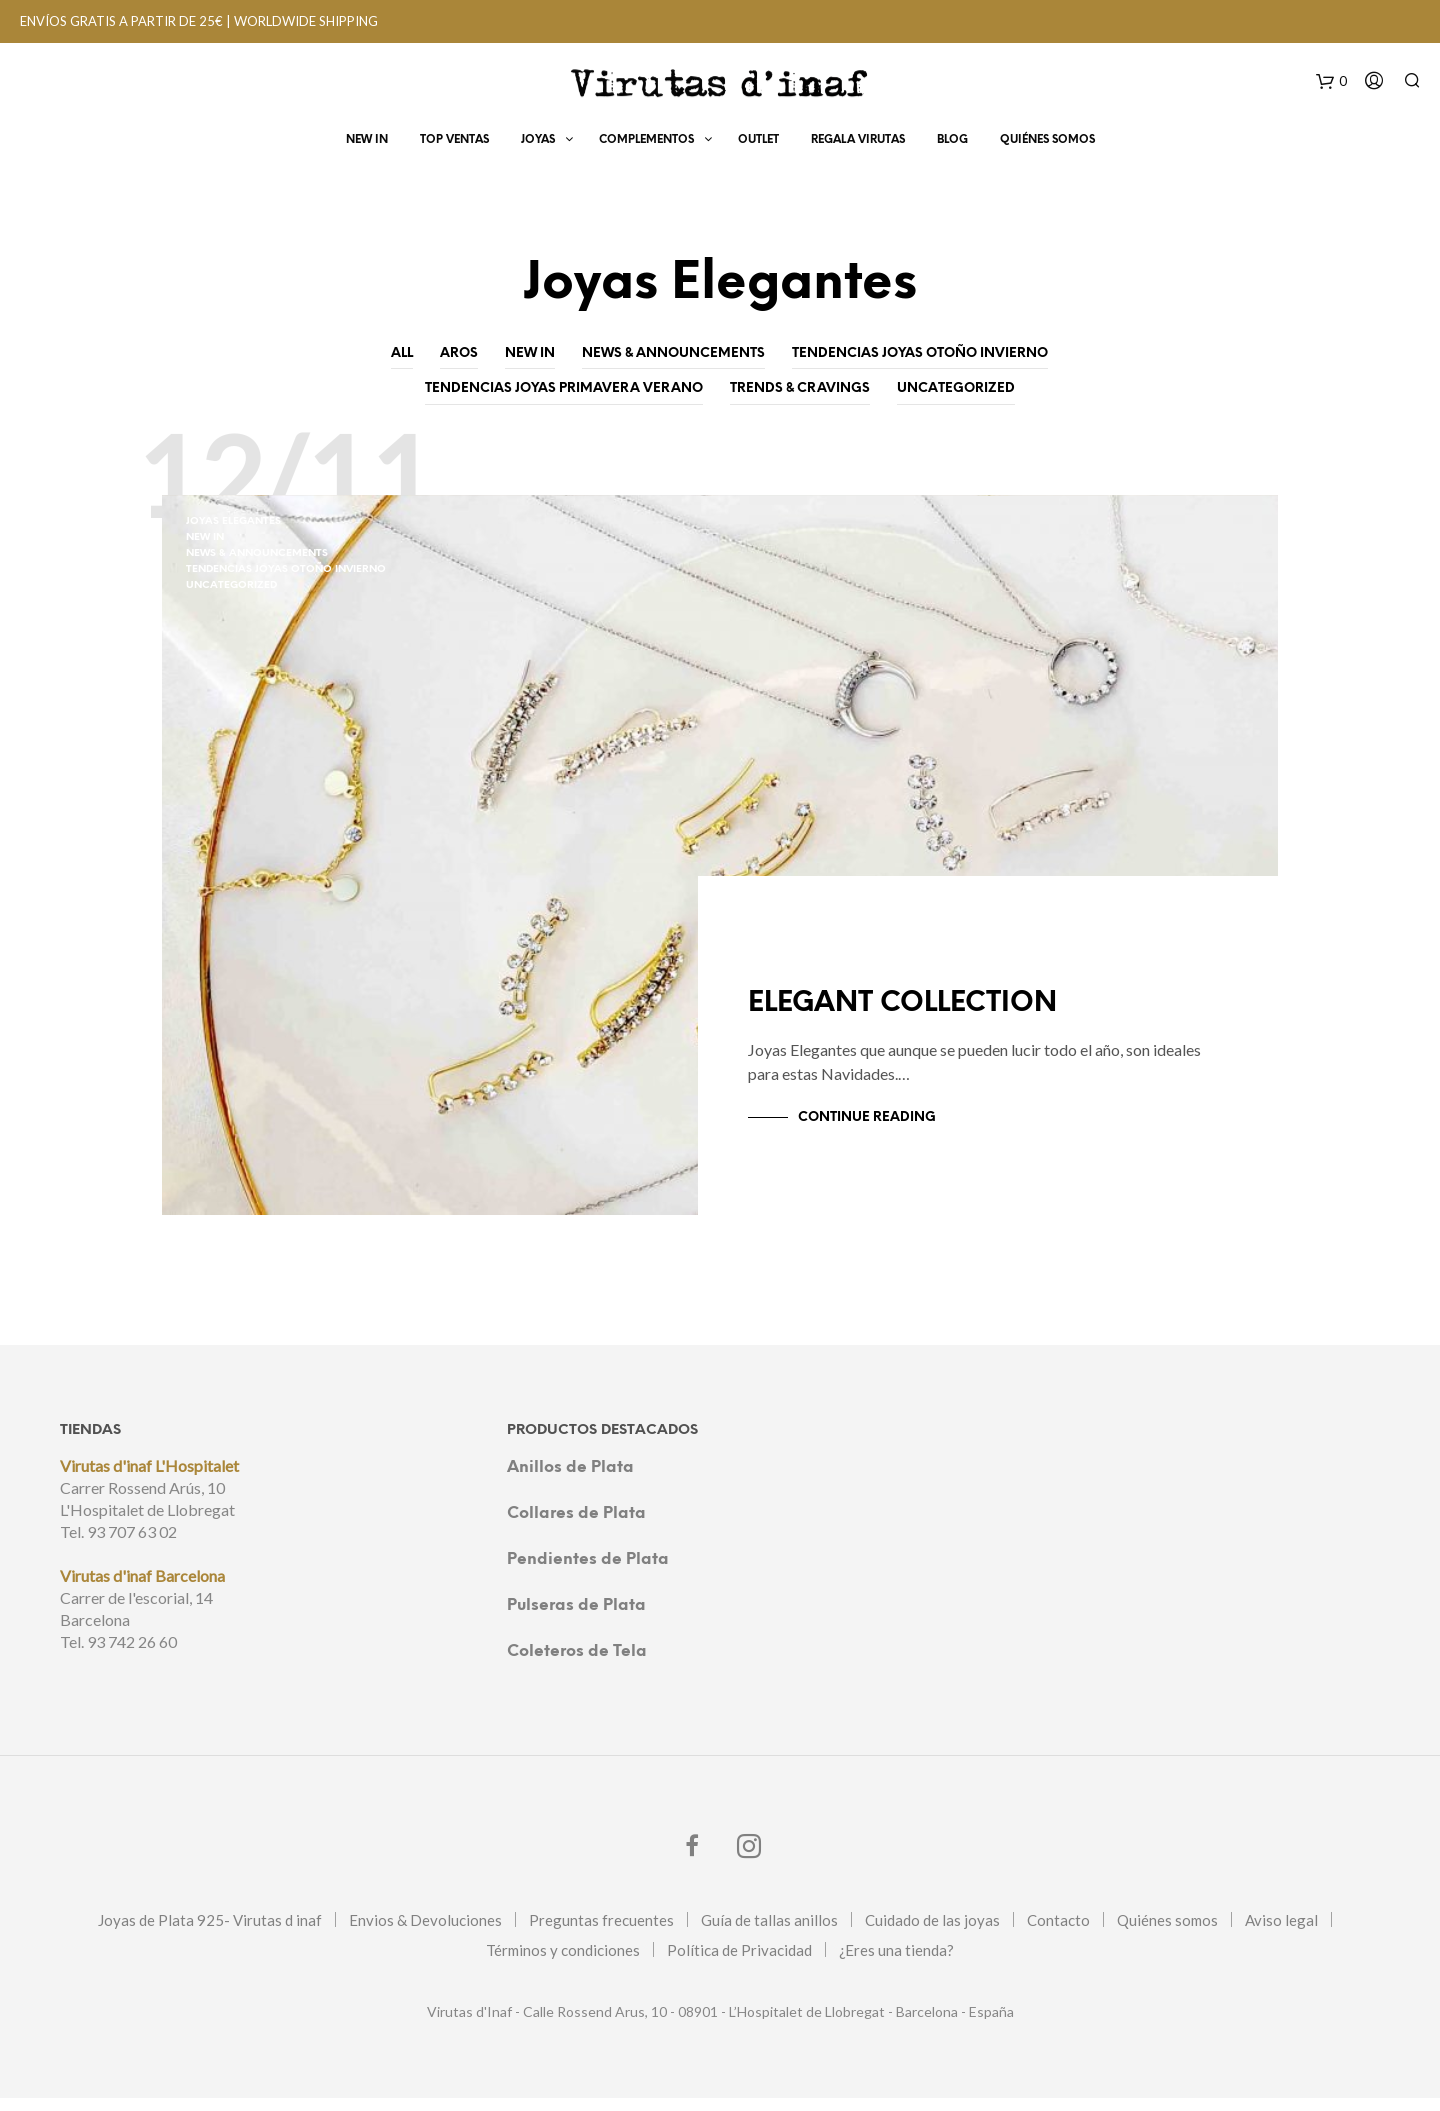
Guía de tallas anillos (769, 1933)
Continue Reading (867, 1130)
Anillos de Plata (570, 1480)
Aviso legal (1281, 1933)
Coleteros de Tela (577, 1664)
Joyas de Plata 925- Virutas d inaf (210, 1933)
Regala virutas (858, 142)
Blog (952, 142)
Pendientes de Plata (588, 1572)
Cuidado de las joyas (932, 1933)
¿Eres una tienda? (896, 1963)
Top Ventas (454, 142)
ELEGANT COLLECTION (930, 1019)
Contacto (1058, 1933)
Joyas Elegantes (233, 521)
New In (367, 142)
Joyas (538, 142)
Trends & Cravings (800, 388)
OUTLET (758, 142)
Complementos (646, 142)
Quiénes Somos (1047, 142)
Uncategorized (956, 388)
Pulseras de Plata (576, 1618)
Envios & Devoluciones (425, 1933)
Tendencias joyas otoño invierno (920, 353)
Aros (459, 353)
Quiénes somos (1167, 1933)
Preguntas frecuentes (601, 1933)
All (402, 353)
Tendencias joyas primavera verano (564, 388)
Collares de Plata (576, 1526)
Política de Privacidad (739, 1963)
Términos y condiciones (563, 1963)
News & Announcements (673, 353)
